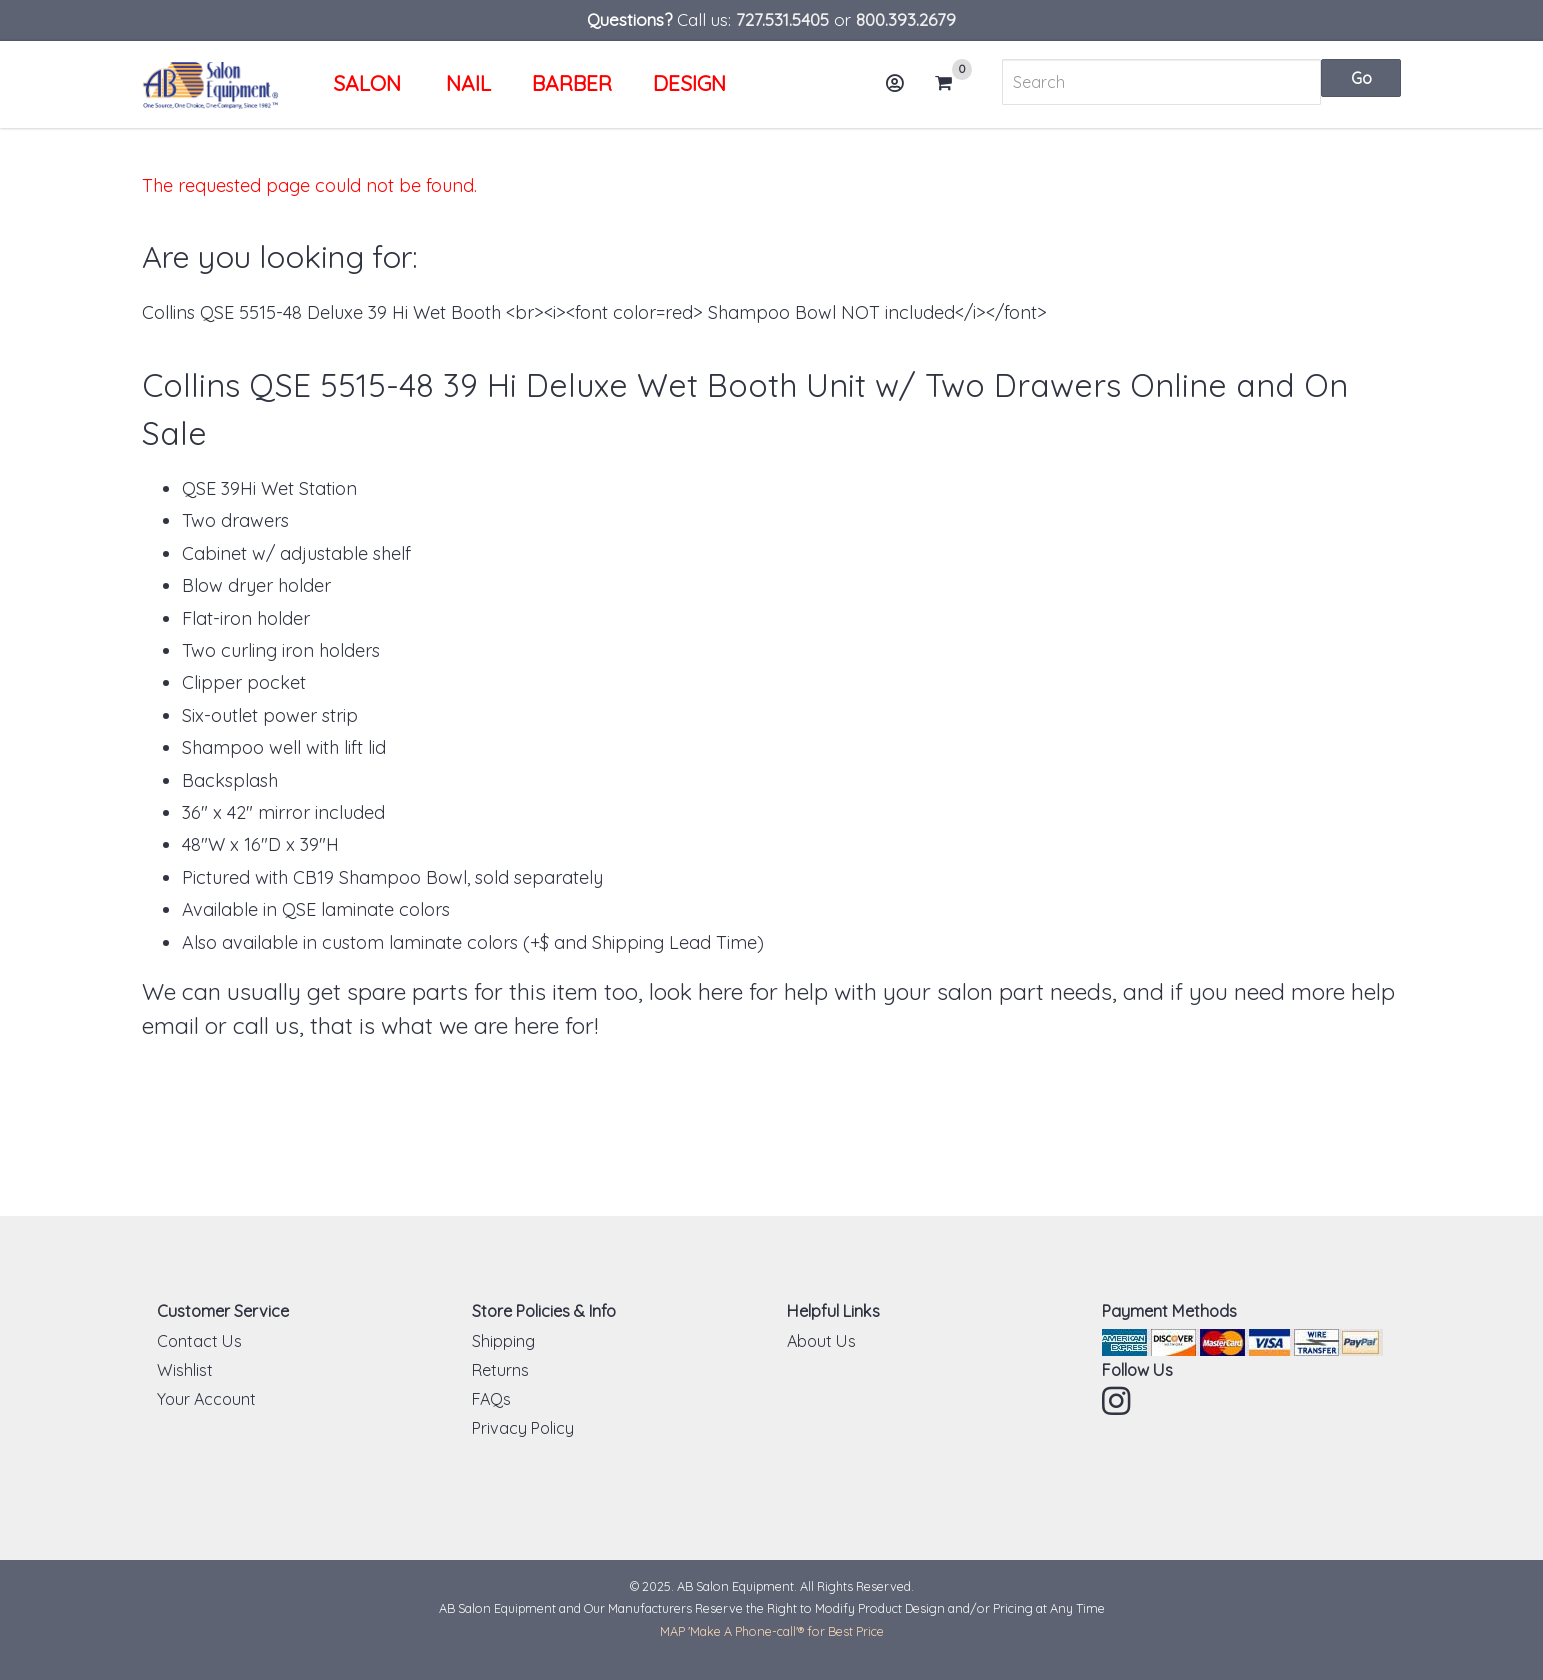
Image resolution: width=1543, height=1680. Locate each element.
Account (902, 90)
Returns (500, 1370)
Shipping (503, 1341)
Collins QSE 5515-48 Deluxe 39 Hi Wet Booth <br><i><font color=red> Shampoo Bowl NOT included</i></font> (594, 312)
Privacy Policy (523, 1428)
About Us (821, 1341)
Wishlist (185, 1370)
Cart (952, 83)
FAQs (491, 1399)
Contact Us (199, 1341)
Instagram (1118, 1401)
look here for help (738, 991)
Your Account (206, 1399)
